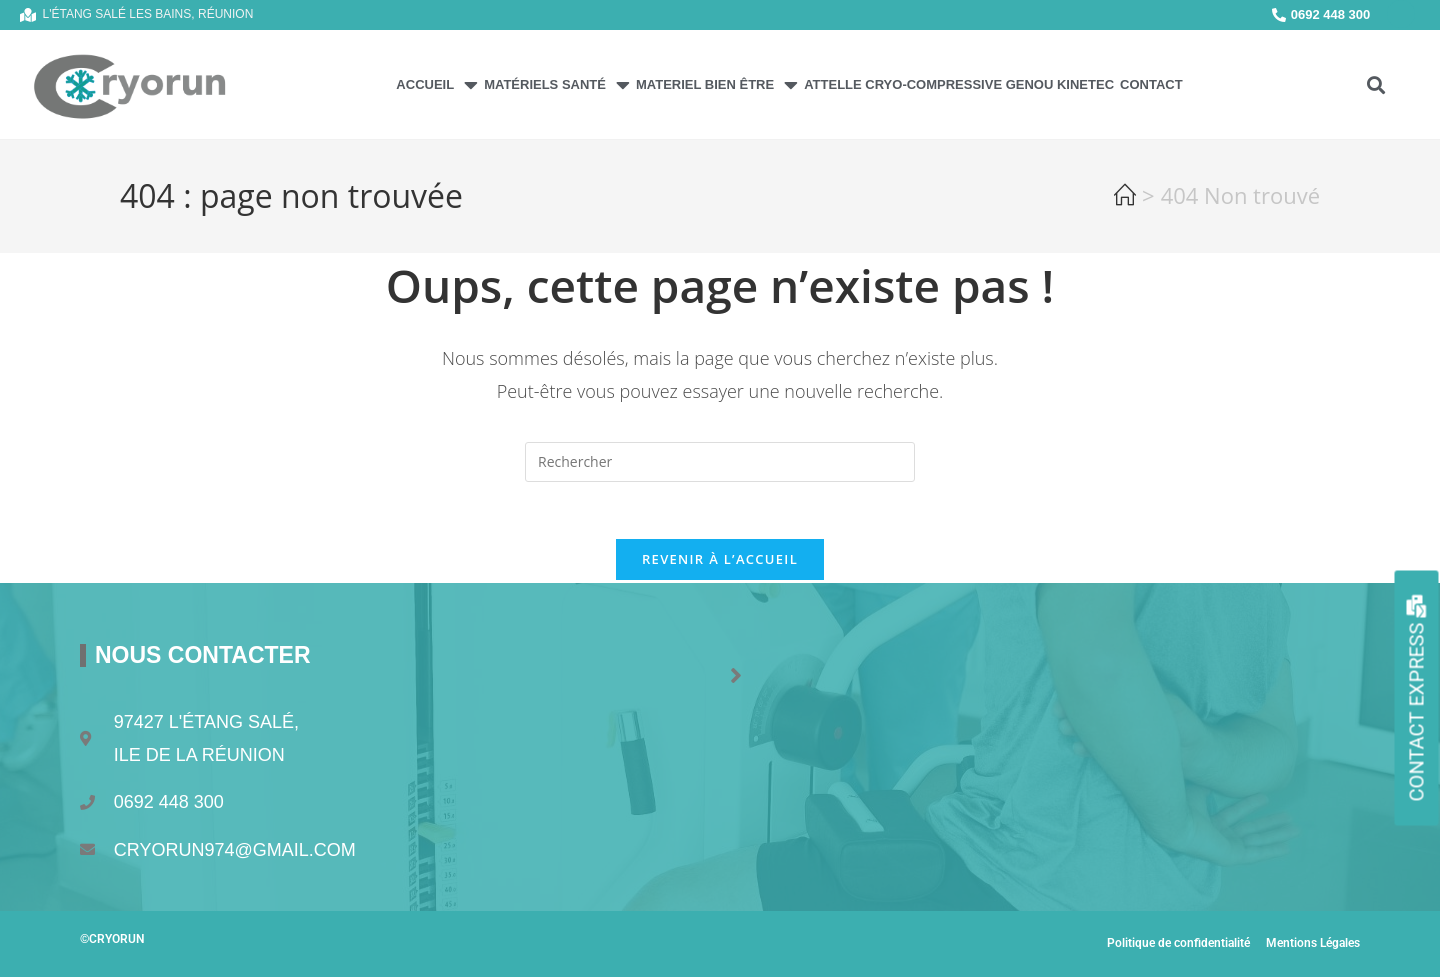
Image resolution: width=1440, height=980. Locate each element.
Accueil (437, 85)
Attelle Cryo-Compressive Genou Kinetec (959, 84)
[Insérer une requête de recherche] (720, 462)
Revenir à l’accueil (720, 563)
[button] (1375, 84)
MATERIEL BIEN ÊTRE (717, 85)
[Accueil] (1125, 199)
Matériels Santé (557, 85)
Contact (1151, 84)
